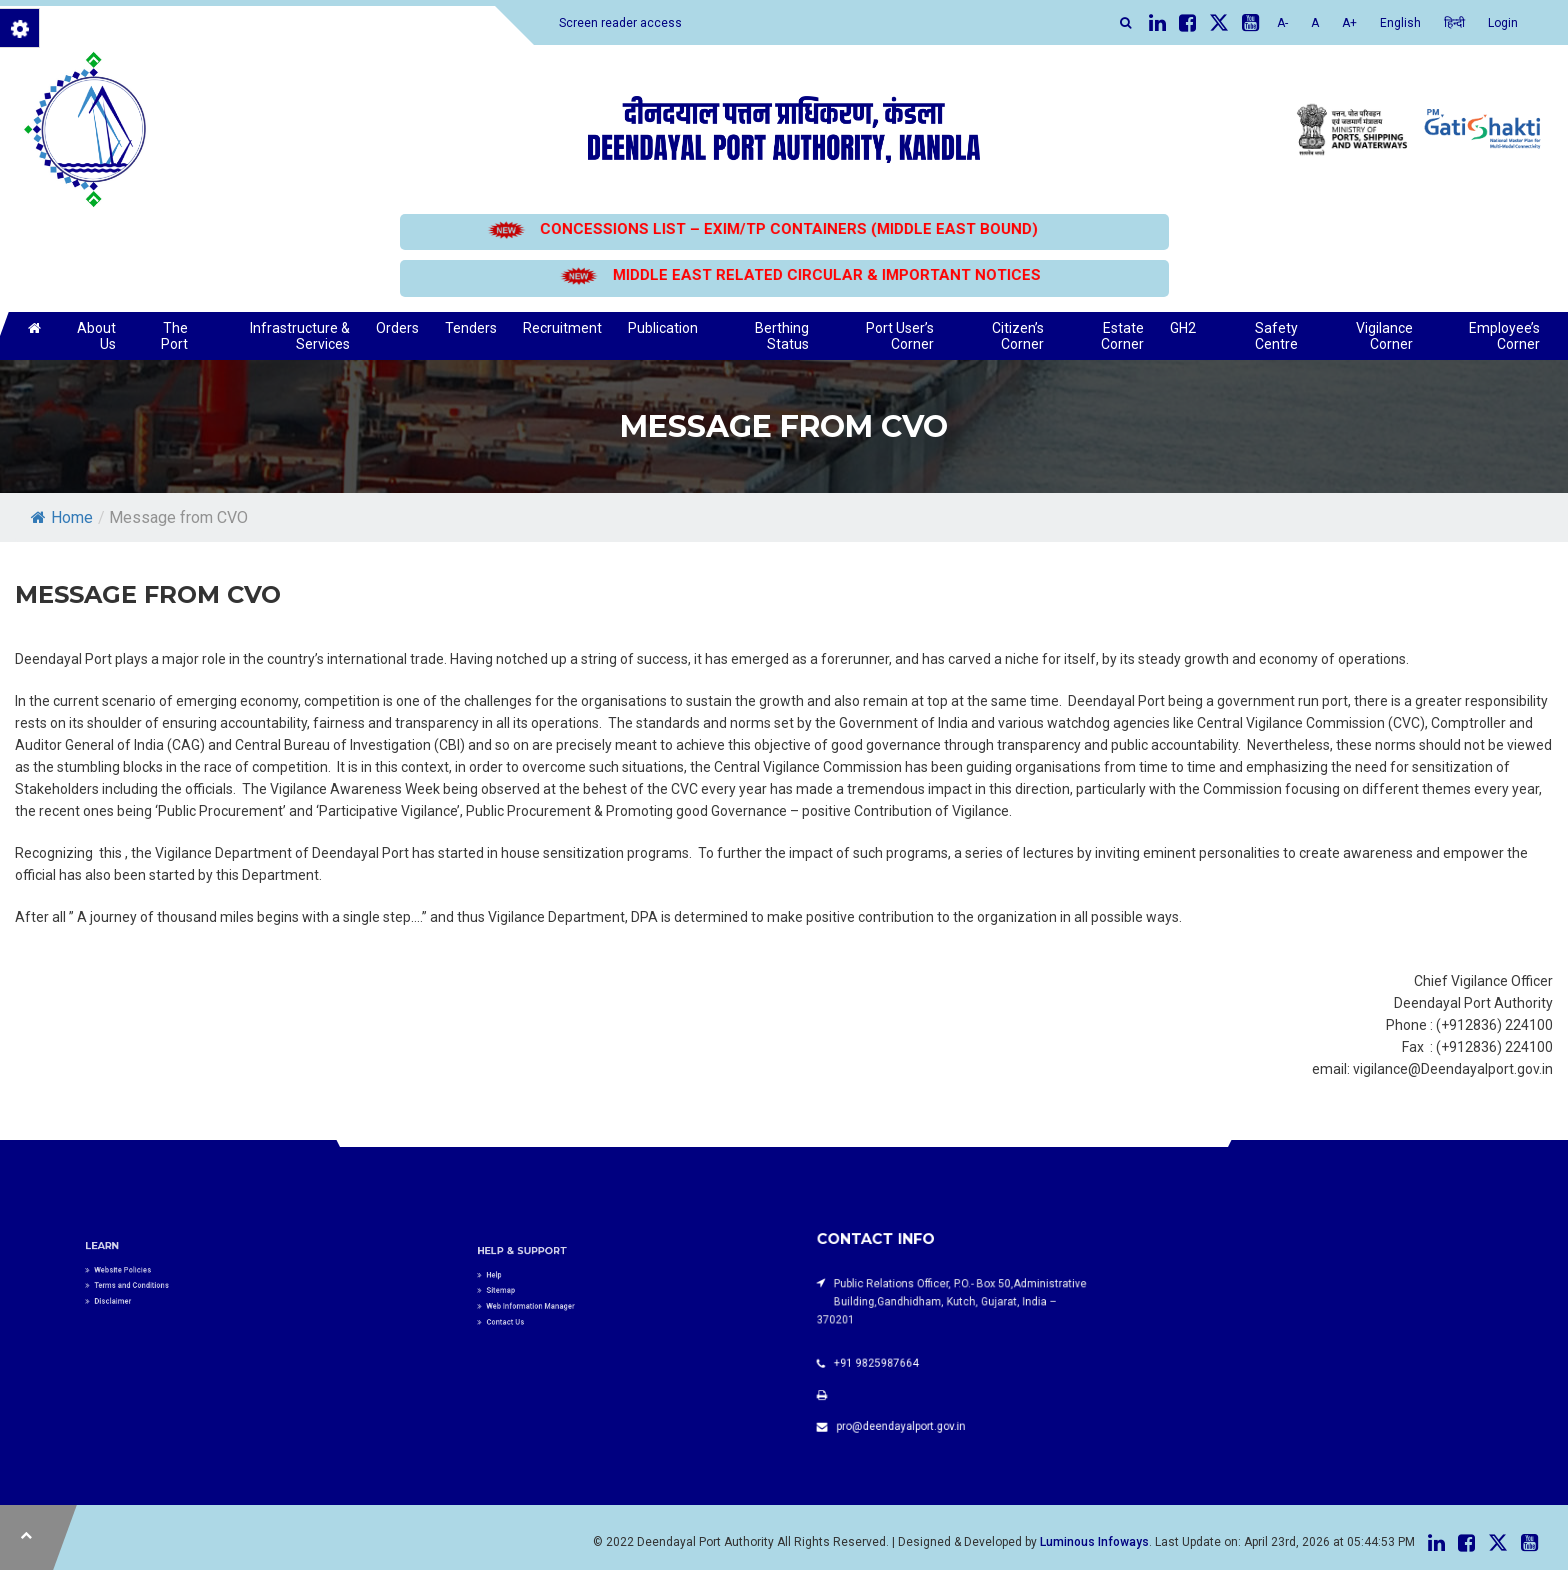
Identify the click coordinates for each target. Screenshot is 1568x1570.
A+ (1349, 23)
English (1400, 23)
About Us (96, 336)
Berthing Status (782, 336)
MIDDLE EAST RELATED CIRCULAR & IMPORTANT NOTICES (821, 275)
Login (1503, 23)
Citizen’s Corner (1018, 336)
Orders (397, 328)
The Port (174, 336)
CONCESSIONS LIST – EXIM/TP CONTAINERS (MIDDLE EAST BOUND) (784, 229)
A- (1282, 23)
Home (62, 517)
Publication (663, 328)
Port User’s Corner (900, 336)
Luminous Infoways (1094, 1542)
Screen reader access (620, 23)
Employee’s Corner (1504, 336)
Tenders (471, 328)
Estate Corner (1122, 336)
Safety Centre (1276, 336)
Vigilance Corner (1384, 336)
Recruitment (562, 328)
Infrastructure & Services (300, 336)
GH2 (1183, 328)
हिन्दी (1454, 23)
